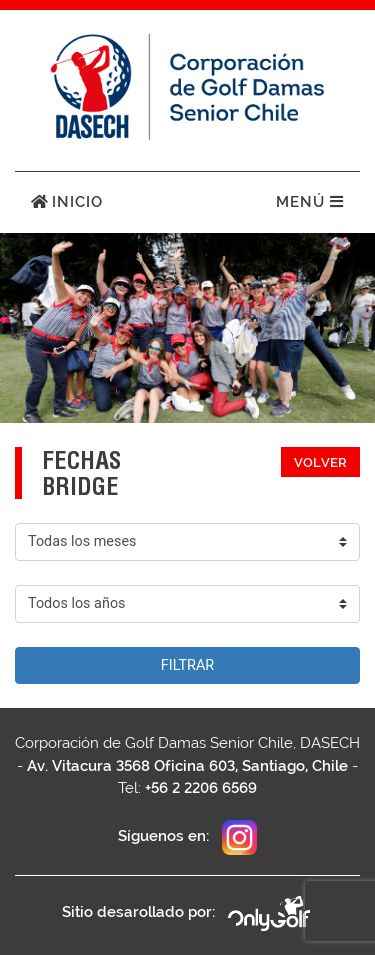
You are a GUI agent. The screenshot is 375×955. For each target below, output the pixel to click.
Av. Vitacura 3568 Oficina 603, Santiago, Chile (187, 766)
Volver (320, 462)
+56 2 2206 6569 (201, 788)
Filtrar (187, 665)
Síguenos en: (187, 837)
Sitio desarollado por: (187, 913)
